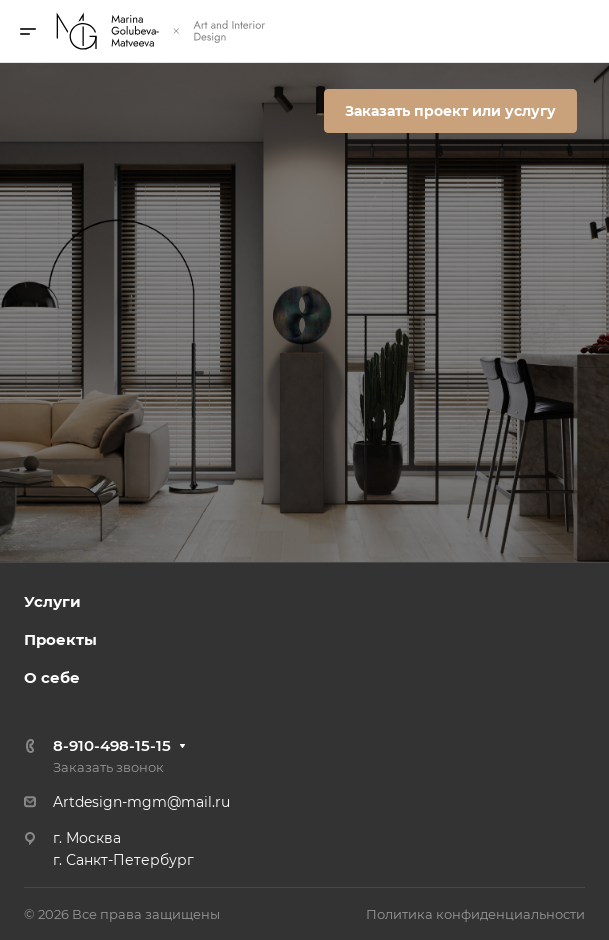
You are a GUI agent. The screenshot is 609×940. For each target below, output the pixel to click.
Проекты (60, 639)
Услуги (52, 601)
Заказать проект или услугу (450, 111)
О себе (52, 677)
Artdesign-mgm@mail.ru (141, 802)
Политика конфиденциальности (475, 914)
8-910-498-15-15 (112, 745)
